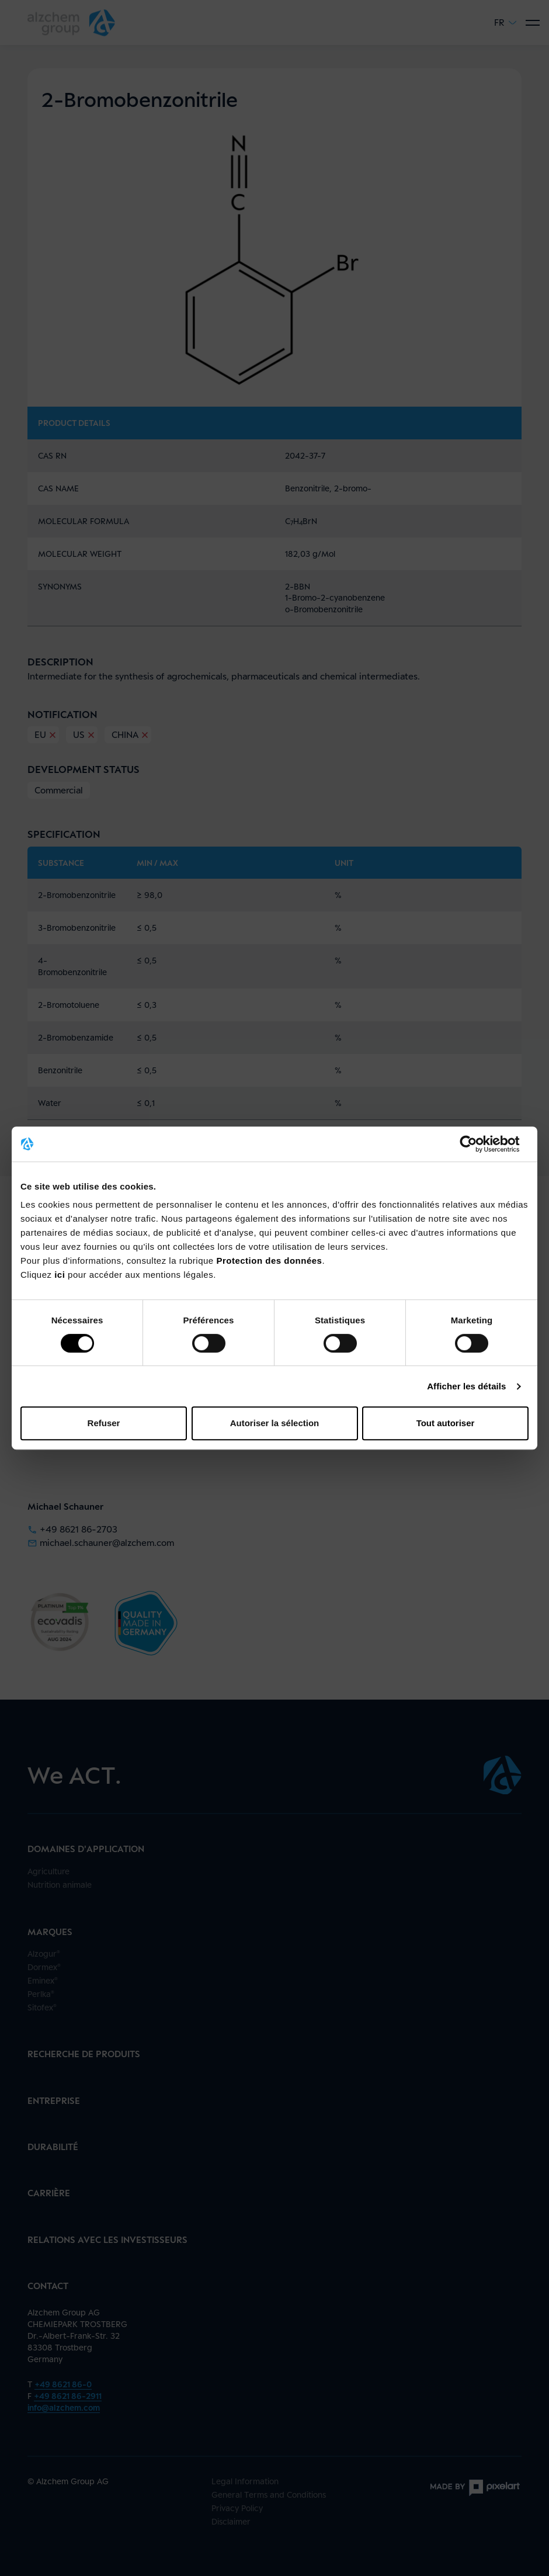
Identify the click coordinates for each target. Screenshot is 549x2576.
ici (61, 1275)
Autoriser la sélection (274, 1423)
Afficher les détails (466, 1386)
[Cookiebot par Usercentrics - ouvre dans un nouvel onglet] (477, 1144)
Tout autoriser (445, 1423)
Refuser (104, 1423)
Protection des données (269, 1261)
